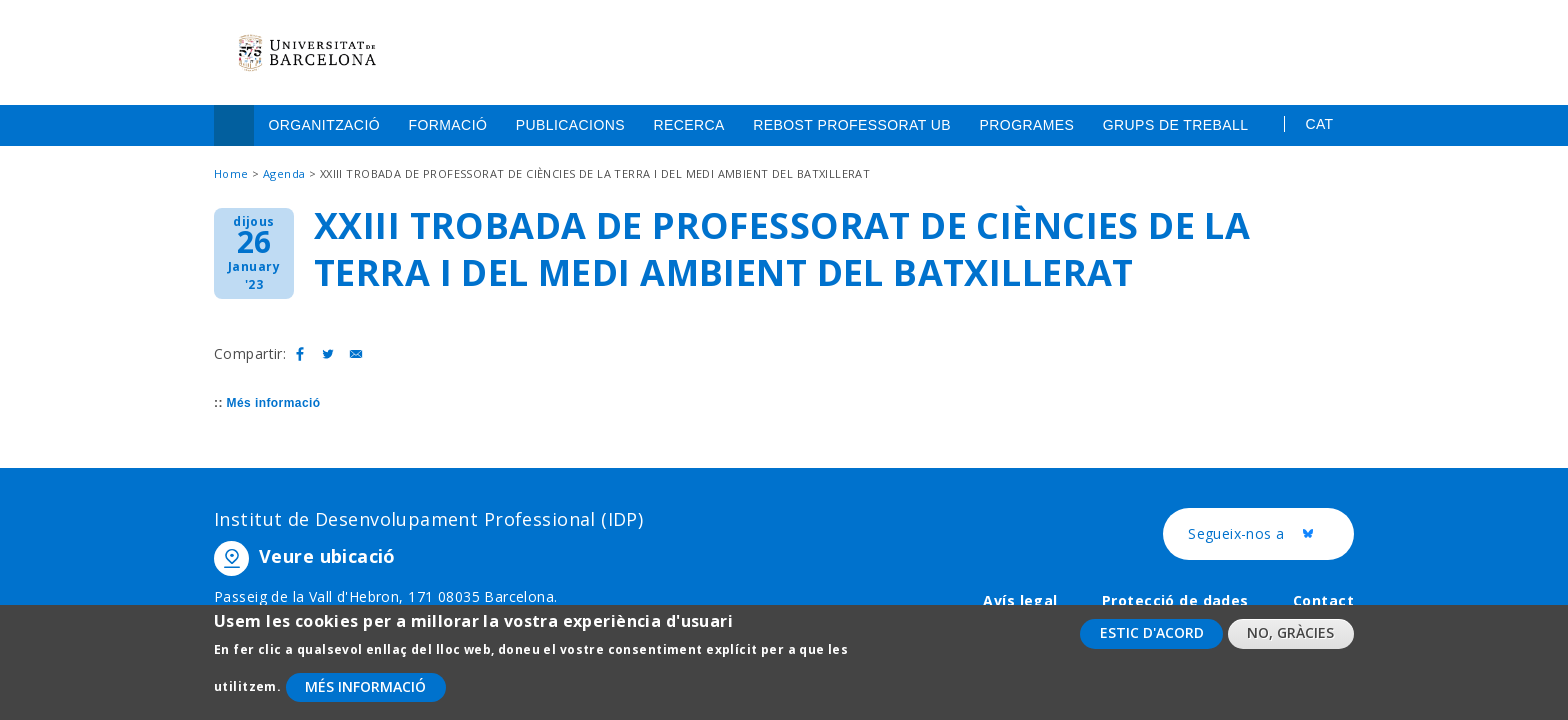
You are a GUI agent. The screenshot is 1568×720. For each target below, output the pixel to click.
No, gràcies (1290, 642)
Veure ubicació (327, 556)
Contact (1323, 600)
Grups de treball (1176, 125)
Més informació (274, 403)
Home (234, 125)
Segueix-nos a (1271, 535)
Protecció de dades (1175, 600)
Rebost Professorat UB (852, 125)
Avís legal (1020, 600)
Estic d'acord (1152, 642)
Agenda (284, 173)
